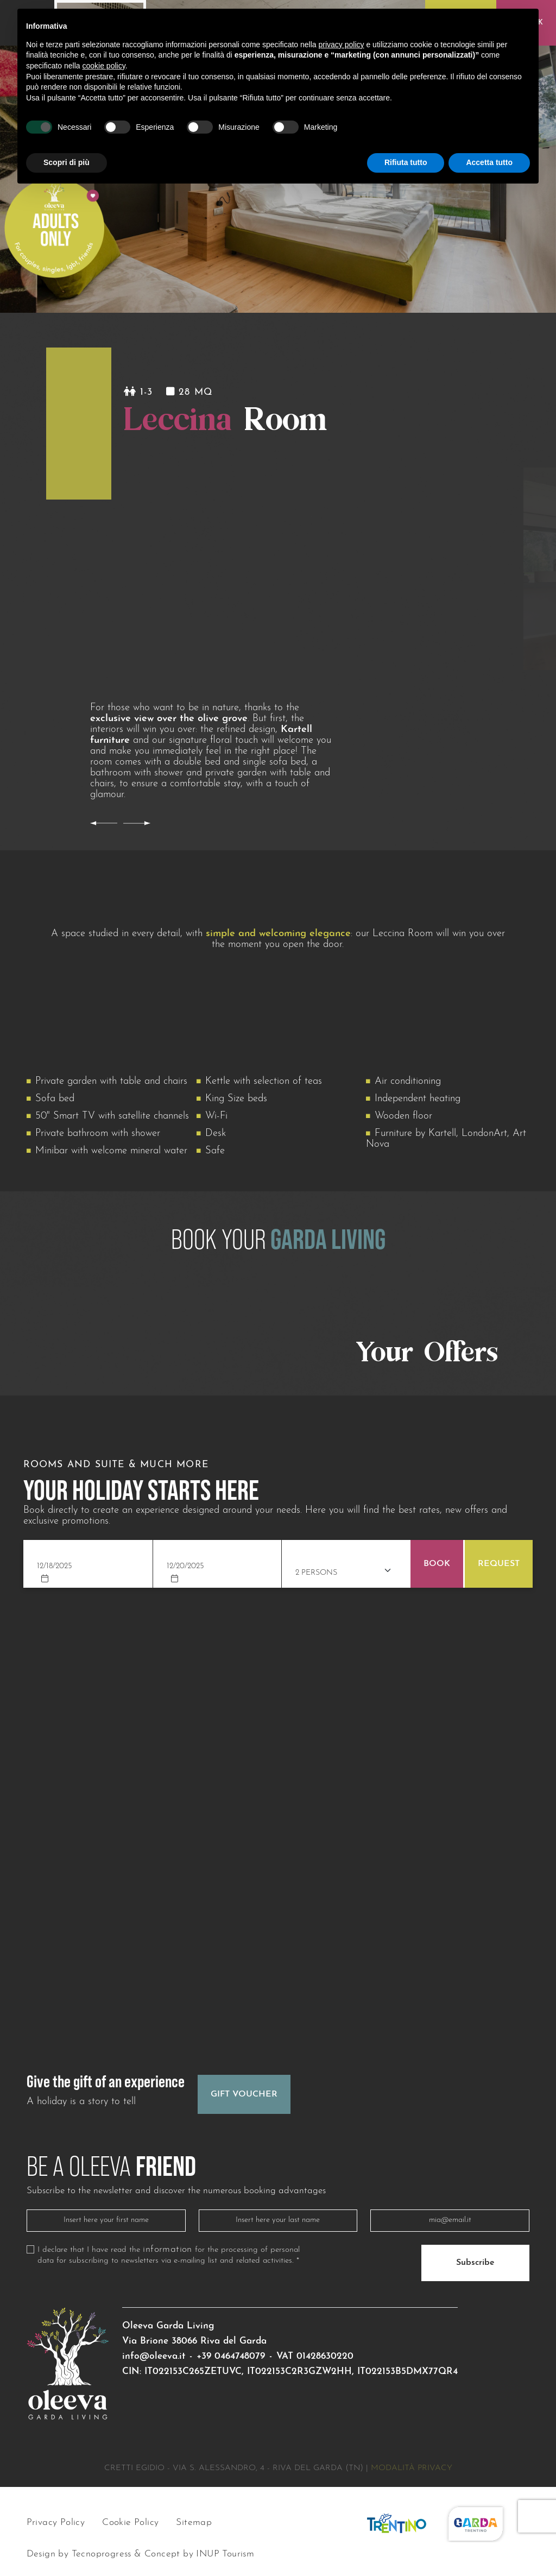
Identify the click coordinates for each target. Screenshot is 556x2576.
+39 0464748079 (231, 2356)
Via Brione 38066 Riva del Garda (194, 2341)
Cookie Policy (130, 2523)
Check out (188, 1547)
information (167, 2249)
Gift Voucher (244, 2094)
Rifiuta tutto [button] (405, 162)
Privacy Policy (56, 2523)
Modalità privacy (411, 2468)
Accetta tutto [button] (489, 162)
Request (499, 1564)
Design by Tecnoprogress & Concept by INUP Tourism (141, 2554)
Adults (308, 1554)
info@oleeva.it (153, 2356)
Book (437, 1564)
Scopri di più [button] (66, 162)
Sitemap (194, 2523)
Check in (55, 1547)
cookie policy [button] (104, 65)
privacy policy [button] (341, 44)
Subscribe (475, 2262)
